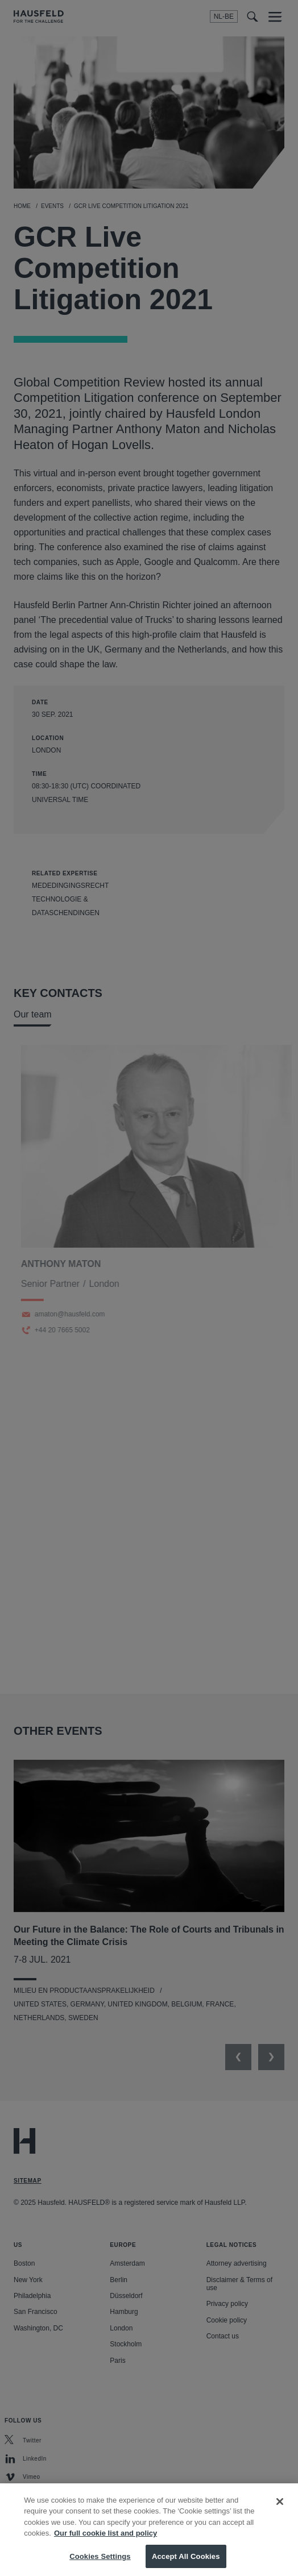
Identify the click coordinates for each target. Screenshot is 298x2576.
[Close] (279, 2510)
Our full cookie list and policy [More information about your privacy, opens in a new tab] (105, 2542)
